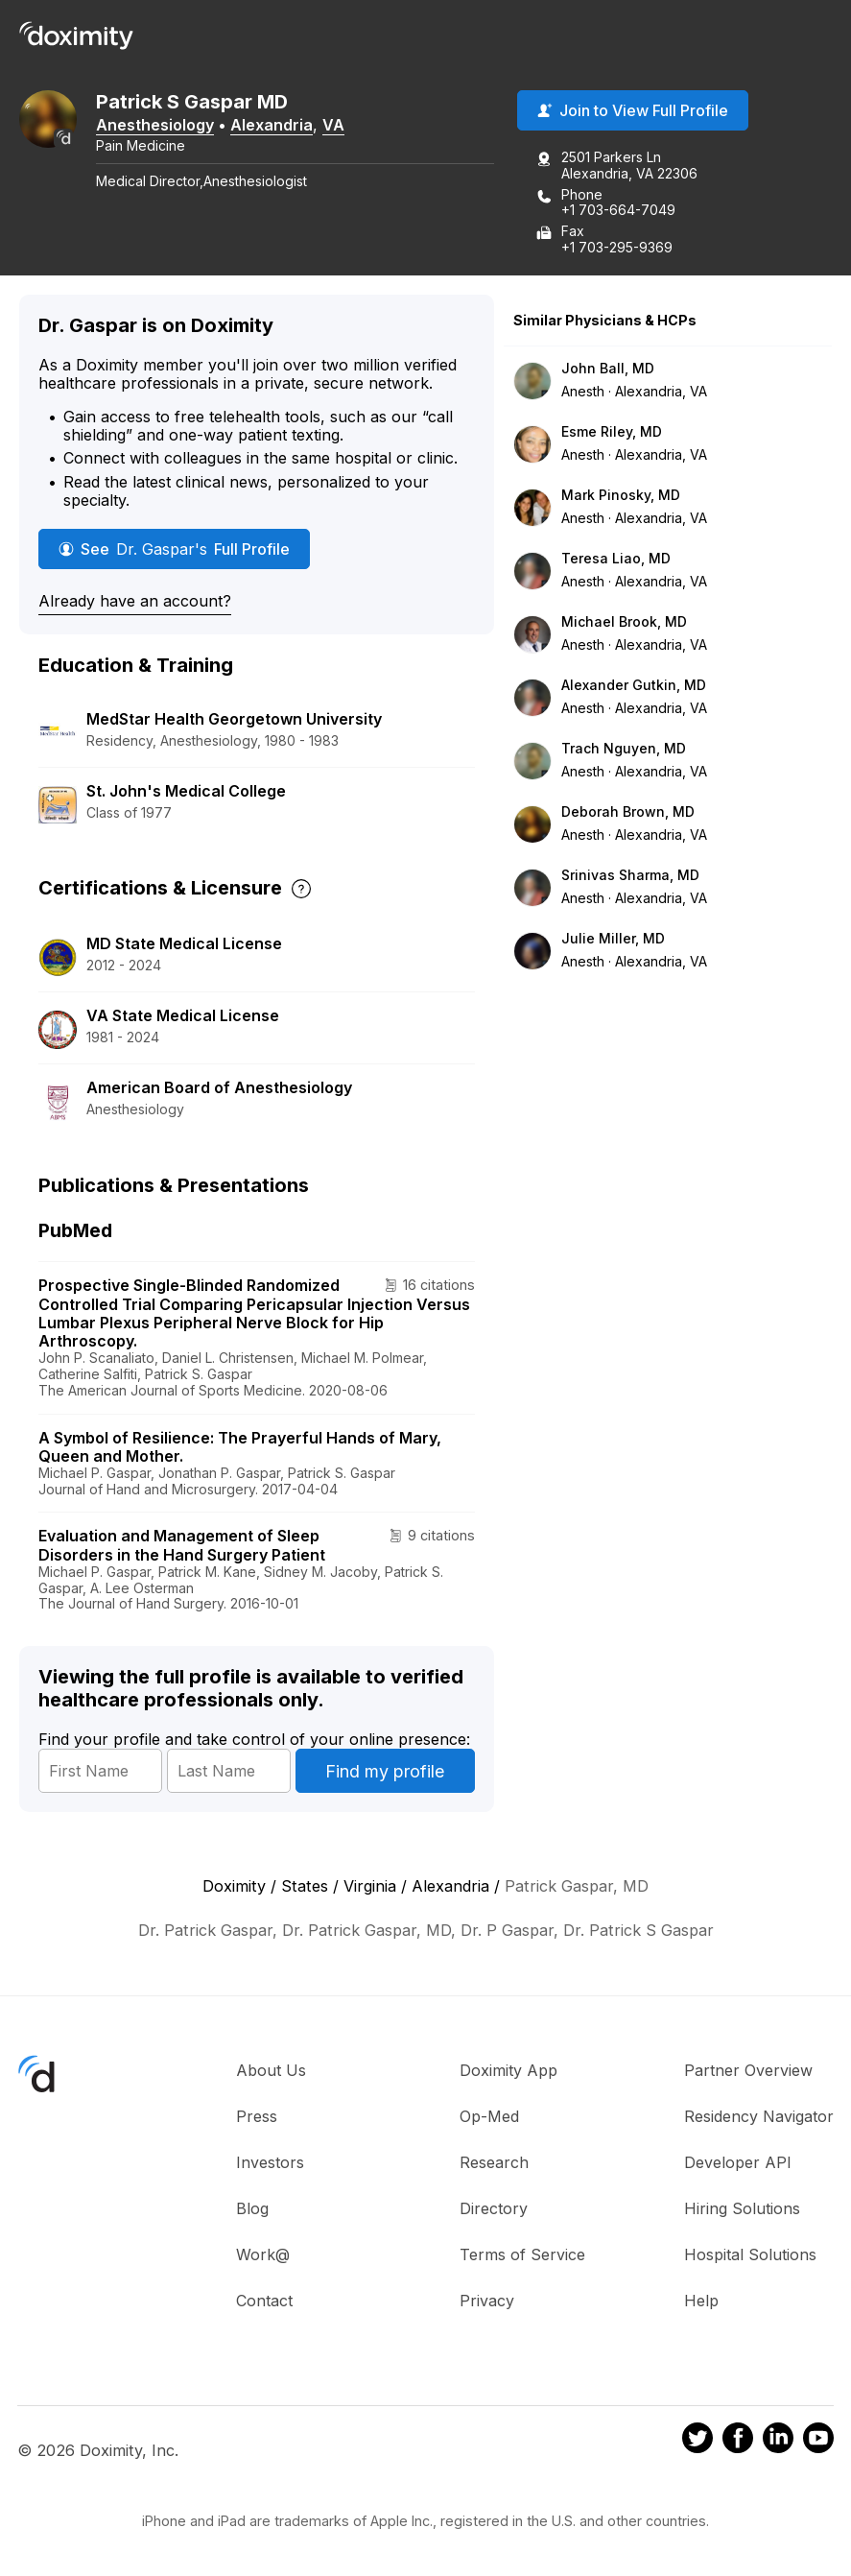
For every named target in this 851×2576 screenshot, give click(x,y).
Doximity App (508, 2070)
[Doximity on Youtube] (818, 2441)
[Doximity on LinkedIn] (778, 2441)
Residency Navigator (759, 2116)
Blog (252, 2208)
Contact (264, 2300)
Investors (270, 2162)
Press (256, 2116)
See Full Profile (174, 549)
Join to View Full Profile (632, 110)
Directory (494, 2208)
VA (333, 124)
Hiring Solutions (742, 2208)
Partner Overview (748, 2070)
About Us (271, 2070)
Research (494, 2162)
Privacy (487, 2300)
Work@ (263, 2254)
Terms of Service (522, 2254)
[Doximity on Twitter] (697, 2441)
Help (701, 2300)
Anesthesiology (155, 124)
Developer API (738, 2162)
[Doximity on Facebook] (737, 2441)
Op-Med (489, 2116)
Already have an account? (134, 600)
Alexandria (271, 124)
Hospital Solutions (750, 2254)
